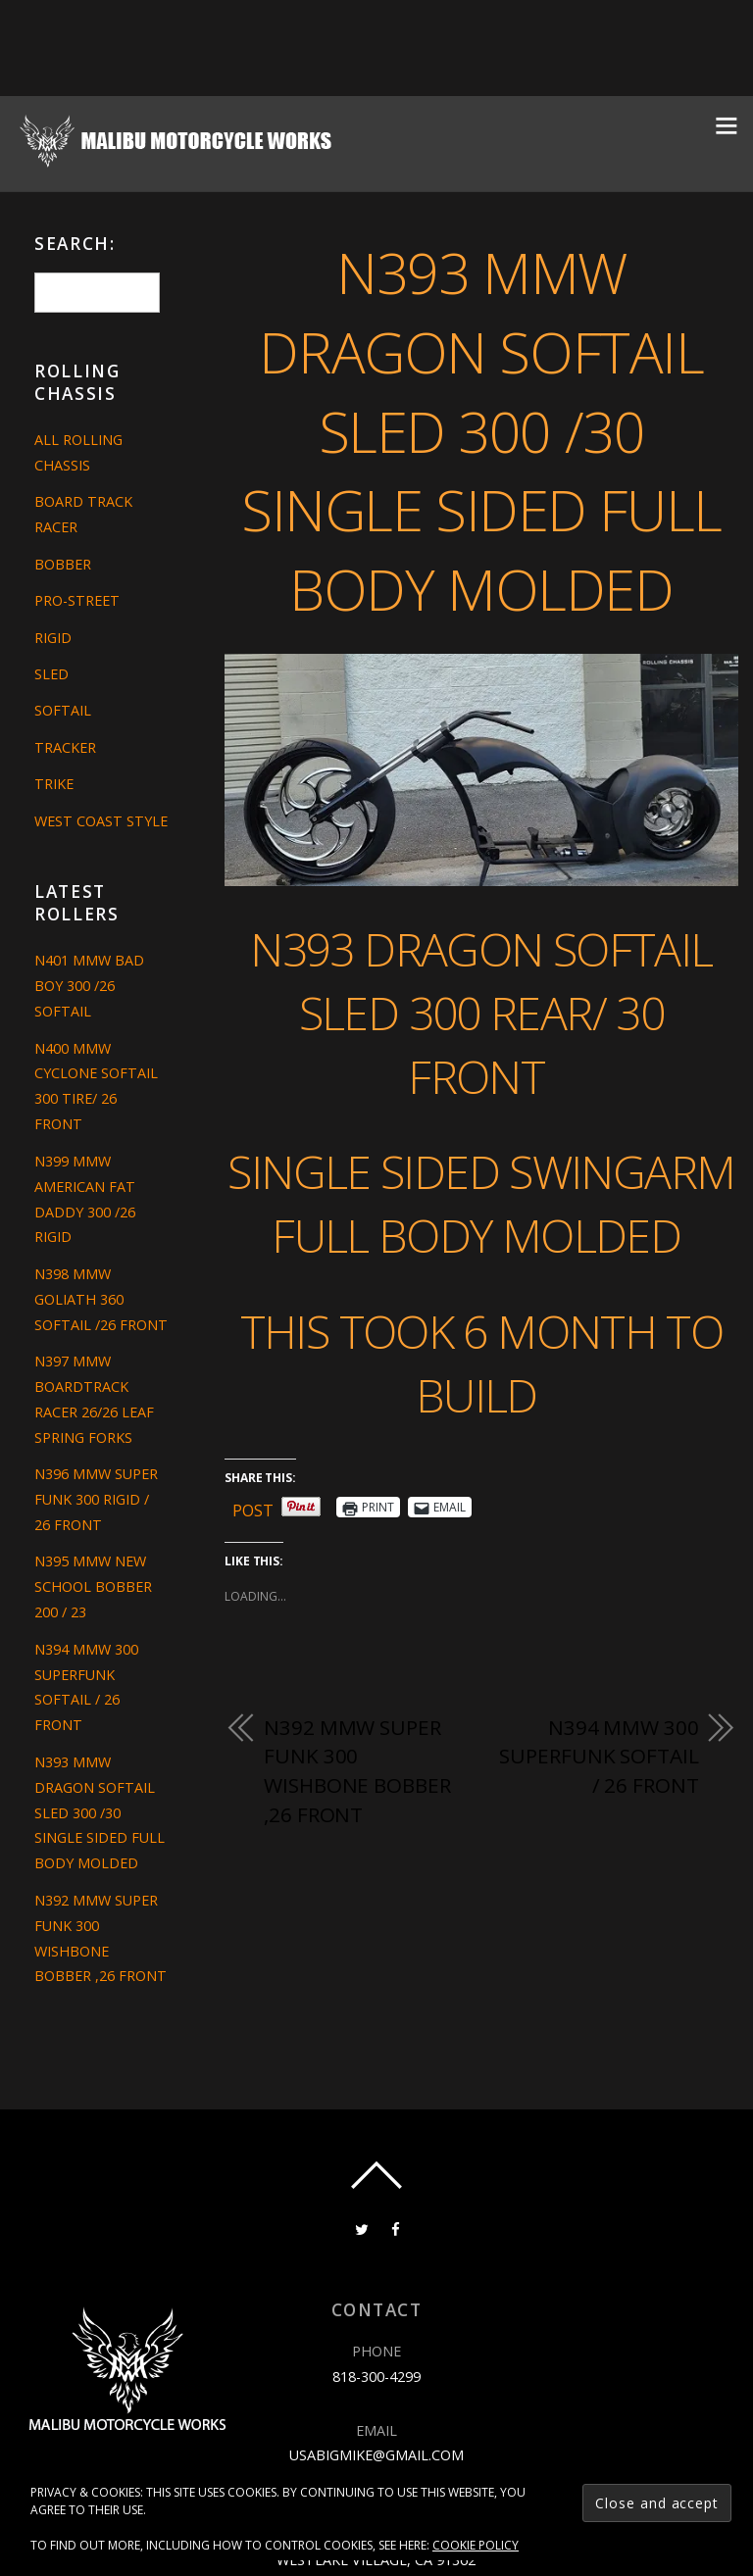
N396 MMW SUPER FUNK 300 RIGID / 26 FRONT (96, 1499)
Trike (54, 783)
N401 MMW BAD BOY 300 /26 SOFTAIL (89, 985)
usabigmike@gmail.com (376, 2455)
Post (253, 1507)
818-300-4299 (376, 2376)
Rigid (53, 637)
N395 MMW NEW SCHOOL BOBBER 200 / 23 (93, 1586)
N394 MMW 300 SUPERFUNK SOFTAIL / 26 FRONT (598, 1756)
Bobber (62, 564)
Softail (62, 710)
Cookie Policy (475, 2545)
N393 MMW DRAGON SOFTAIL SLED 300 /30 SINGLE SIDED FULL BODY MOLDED (481, 430)
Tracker (65, 747)
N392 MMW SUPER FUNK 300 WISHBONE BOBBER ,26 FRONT (357, 1770)
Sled (51, 674)
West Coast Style (101, 821)
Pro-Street (77, 600)
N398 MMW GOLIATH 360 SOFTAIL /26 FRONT (101, 1299)
